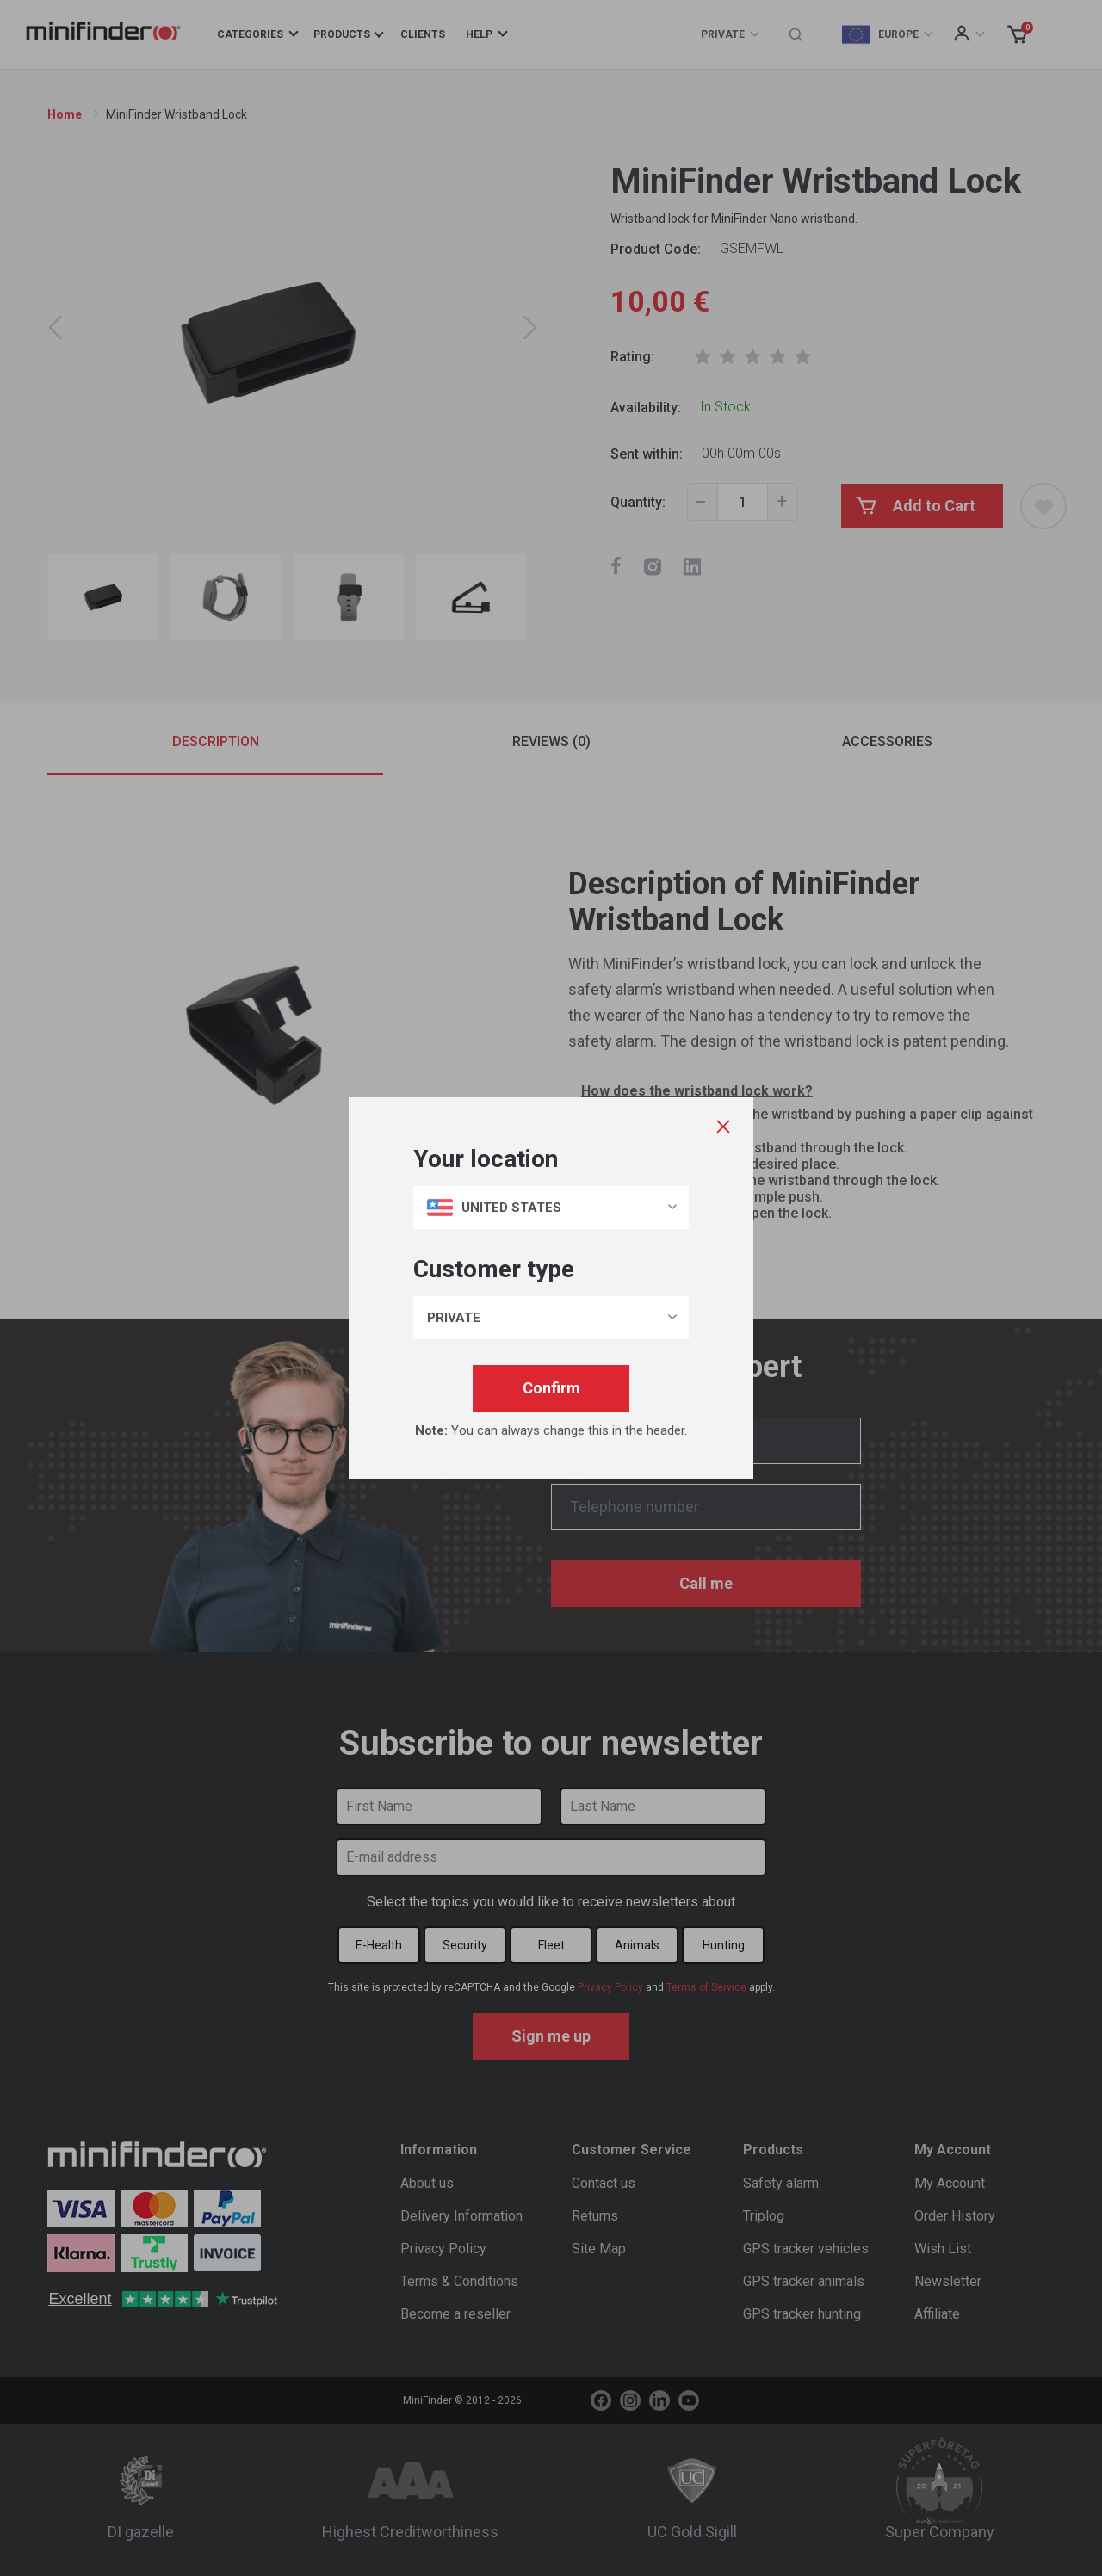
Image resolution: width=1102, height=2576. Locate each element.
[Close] (722, 1126)
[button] (551, 1317)
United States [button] (494, 1208)
